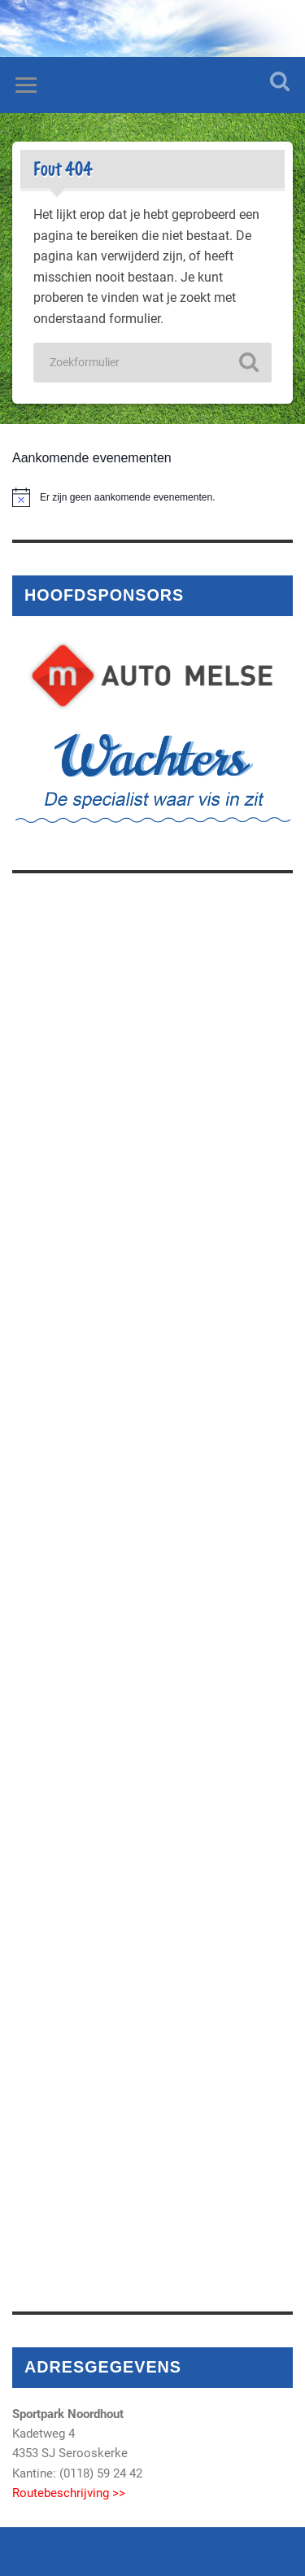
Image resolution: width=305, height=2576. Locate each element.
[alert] (152, 497)
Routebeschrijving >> (68, 2493)
